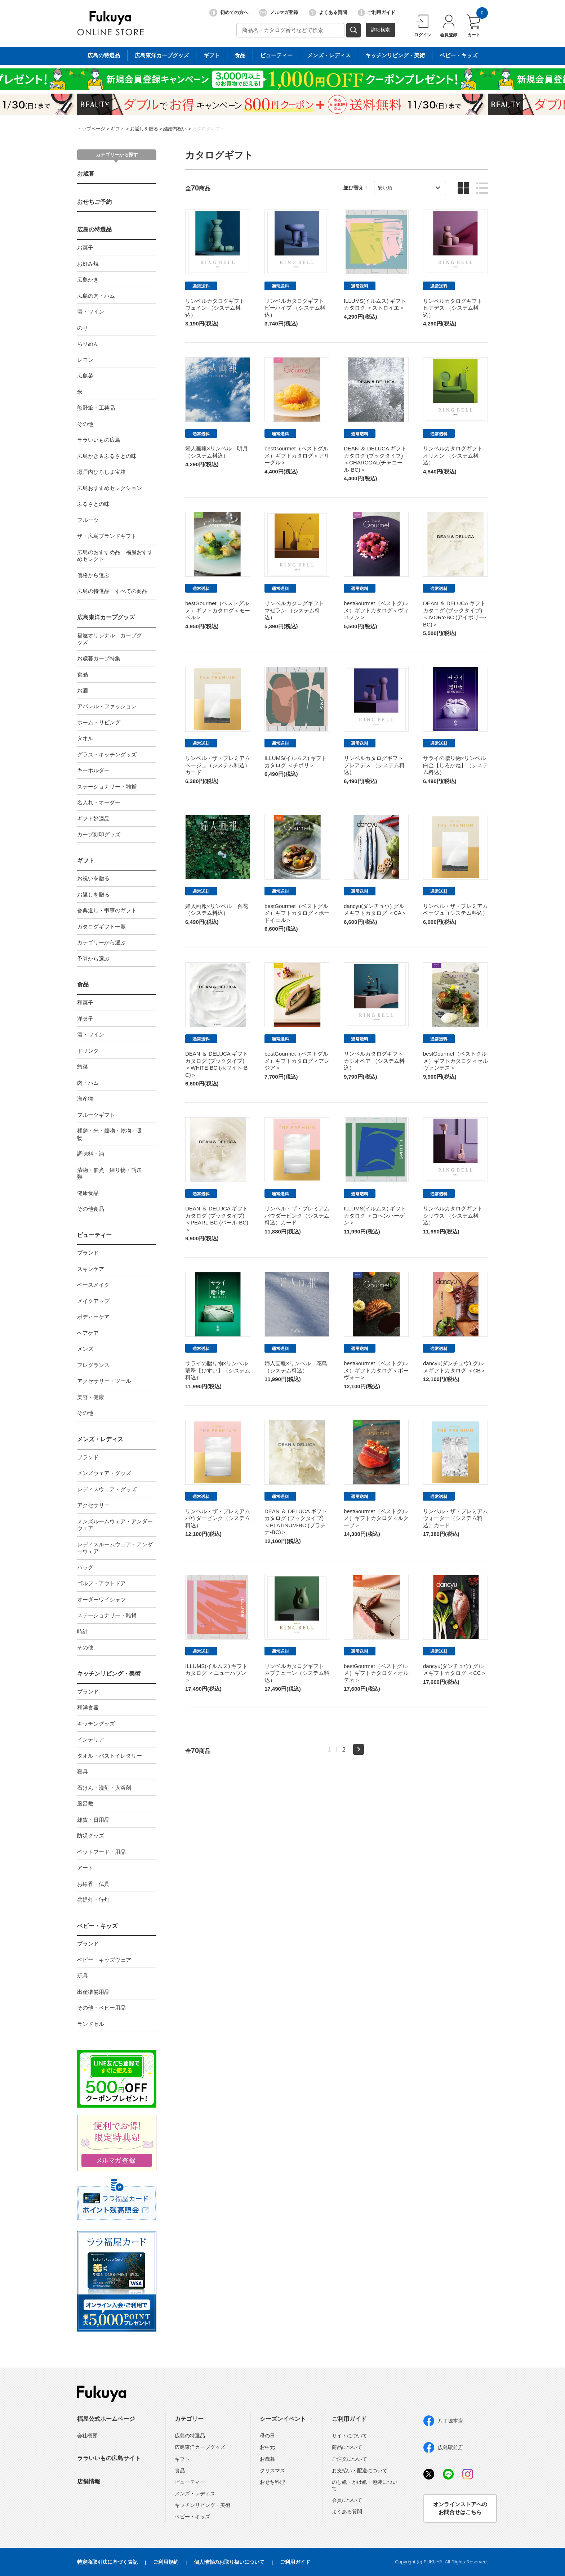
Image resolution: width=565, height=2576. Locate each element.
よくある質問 (328, 12)
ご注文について (349, 2459)
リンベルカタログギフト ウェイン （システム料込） (215, 308)
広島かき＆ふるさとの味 (107, 456)
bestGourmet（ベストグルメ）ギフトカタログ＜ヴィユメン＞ (376, 610)
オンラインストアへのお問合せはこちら (460, 2508)
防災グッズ (90, 1836)
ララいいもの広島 (98, 440)
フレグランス (93, 1365)
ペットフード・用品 (101, 1852)
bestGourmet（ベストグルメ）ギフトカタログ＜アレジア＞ (296, 1061)
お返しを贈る (144, 128)
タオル (85, 738)
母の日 (267, 2435)
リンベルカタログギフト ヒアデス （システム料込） (452, 308)
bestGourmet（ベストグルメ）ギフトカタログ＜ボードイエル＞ (296, 913)
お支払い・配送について (359, 2470)
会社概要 (87, 2435)
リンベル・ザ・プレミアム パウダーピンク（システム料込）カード (296, 1215)
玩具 (82, 1976)
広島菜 (85, 376)
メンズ (85, 1349)
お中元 (267, 2447)
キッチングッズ (96, 1724)
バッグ (85, 1567)
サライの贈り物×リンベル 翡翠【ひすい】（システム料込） (219, 1370)
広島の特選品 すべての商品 (112, 591)
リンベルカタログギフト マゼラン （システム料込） (294, 610)
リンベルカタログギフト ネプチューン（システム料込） (296, 1673)
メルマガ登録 (278, 13)
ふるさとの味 (93, 504)
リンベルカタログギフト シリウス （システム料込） (452, 1215)
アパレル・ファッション (107, 706)
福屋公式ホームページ (106, 2419)
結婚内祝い (175, 128)
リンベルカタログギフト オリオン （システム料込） (452, 455)
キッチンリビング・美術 (109, 1674)
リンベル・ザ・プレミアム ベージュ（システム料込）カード (217, 765)
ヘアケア (88, 1333)
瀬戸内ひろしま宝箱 (101, 472)
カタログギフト (208, 128)
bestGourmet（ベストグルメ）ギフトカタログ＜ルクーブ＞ (376, 1518)
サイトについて (349, 2435)
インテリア (90, 1739)
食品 (82, 674)
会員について (347, 2500)
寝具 (82, 1771)
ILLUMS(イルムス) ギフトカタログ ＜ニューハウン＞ (216, 1673)
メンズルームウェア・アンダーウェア (115, 1525)
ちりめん (88, 344)
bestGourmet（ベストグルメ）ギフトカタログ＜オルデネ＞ (376, 1673)
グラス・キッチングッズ (107, 754)
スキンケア (90, 1269)
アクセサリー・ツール (104, 1381)
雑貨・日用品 (93, 1820)
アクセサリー (93, 1505)
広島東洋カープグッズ (106, 617)
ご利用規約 (165, 2562)
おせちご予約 (94, 202)
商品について (347, 2447)
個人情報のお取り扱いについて (229, 2562)
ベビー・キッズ (97, 1926)
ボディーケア (93, 1317)
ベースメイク (93, 1285)
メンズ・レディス (100, 1439)
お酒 (82, 690)
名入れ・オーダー (98, 802)
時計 (82, 1631)
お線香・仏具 (93, 1884)
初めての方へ (228, 13)
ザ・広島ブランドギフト (107, 536)
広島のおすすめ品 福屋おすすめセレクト (115, 555)
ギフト (118, 128)
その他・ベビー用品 (101, 2008)
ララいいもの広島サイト (109, 2458)
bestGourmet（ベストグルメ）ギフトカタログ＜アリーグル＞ (296, 455)
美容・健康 (90, 1397)
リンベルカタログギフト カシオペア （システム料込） (374, 1061)
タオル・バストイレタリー (109, 1756)
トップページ (91, 128)
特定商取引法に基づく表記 (107, 2562)
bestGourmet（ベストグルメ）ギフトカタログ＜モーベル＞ (217, 610)
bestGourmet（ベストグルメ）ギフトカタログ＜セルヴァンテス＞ (455, 1061)
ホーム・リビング (98, 722)
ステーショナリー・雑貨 (107, 786)
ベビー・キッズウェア (104, 1960)
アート (85, 1868)
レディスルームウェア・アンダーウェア (115, 1548)
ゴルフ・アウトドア (101, 1583)
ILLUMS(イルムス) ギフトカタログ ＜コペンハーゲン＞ (375, 1215)
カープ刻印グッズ (98, 834)
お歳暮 (85, 174)
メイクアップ (93, 1301)
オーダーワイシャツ (101, 1599)
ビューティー (94, 1235)
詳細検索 (380, 29)
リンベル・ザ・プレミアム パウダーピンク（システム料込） (217, 1518)
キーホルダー (93, 770)
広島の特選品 (94, 229)
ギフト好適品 (93, 818)
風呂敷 (85, 1803)
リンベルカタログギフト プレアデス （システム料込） (374, 765)
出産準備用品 (93, 1992)
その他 (85, 424)
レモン (85, 360)
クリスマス (272, 2470)
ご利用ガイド (376, 12)
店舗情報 (88, 2481)
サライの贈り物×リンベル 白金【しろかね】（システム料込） (457, 765)
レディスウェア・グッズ (107, 1489)
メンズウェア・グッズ (104, 1473)
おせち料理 (272, 2482)
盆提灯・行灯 (93, 1900)
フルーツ (88, 520)
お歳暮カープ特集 (98, 658)
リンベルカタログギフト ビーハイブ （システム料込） (294, 308)
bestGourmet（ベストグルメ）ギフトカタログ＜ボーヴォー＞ (376, 1370)
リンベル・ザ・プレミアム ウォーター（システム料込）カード (455, 1518)
